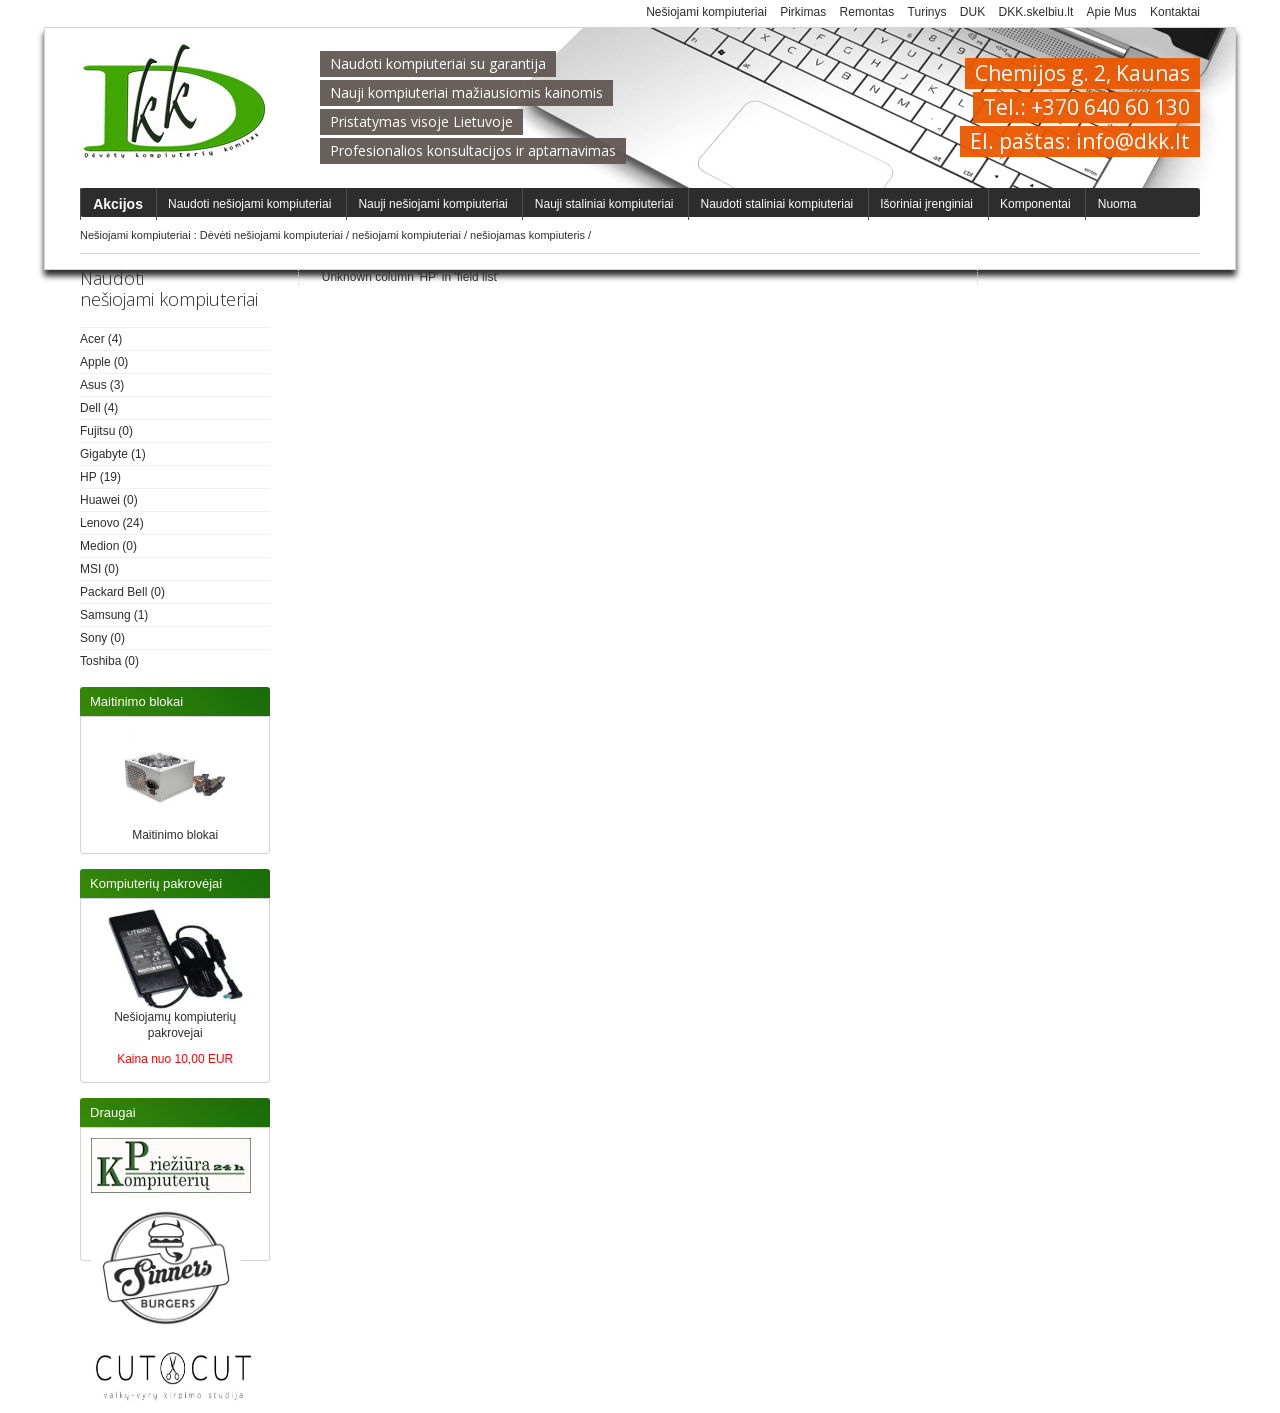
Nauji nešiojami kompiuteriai (434, 204)
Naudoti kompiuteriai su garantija (438, 63)
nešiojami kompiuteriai (408, 235)
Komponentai (1037, 204)
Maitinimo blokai (175, 835)
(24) (112, 523)
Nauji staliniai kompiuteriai (605, 204)
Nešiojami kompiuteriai (706, 12)
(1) (113, 454)
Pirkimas (803, 12)
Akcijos (118, 204)
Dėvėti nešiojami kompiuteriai (273, 235)
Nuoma (1118, 204)
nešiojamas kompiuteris (529, 235)
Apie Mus (1112, 12)
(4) (101, 339)
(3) (102, 385)
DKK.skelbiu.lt (1036, 12)
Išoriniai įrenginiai (928, 204)
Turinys (927, 12)
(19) (100, 477)
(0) (104, 362)
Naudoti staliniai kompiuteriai (778, 204)
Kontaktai (1175, 12)
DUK (972, 12)
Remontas (867, 12)
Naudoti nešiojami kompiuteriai (251, 204)
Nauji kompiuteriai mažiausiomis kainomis (466, 92)
